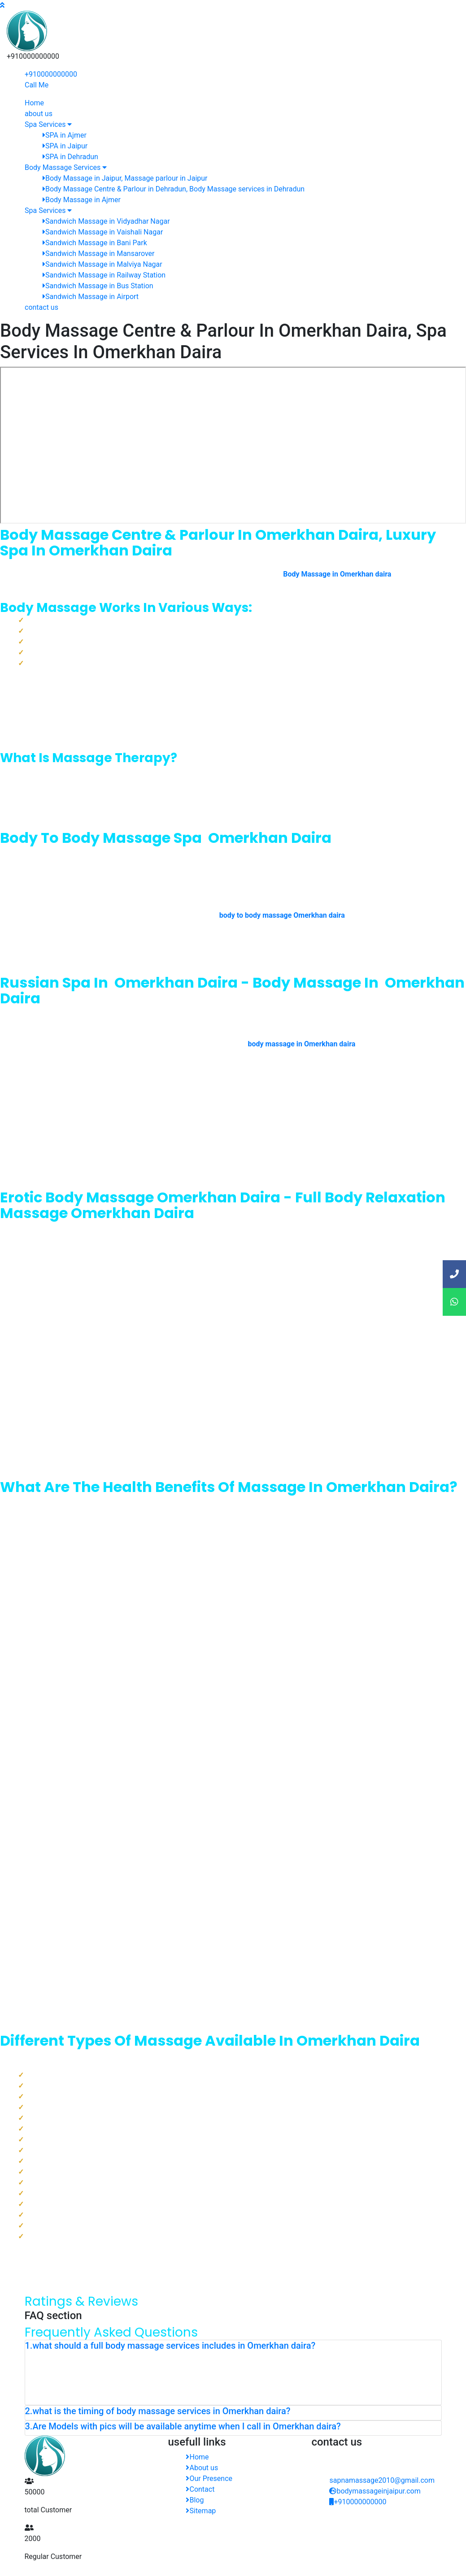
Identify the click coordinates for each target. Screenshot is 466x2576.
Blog (195, 2500)
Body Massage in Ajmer (82, 199)
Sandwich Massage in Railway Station (104, 275)
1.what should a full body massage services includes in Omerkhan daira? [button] (170, 2345)
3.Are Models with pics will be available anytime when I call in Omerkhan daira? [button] (183, 2426)
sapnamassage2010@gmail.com (382, 2480)
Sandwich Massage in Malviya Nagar (102, 264)
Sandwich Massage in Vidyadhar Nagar (106, 221)
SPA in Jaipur (65, 146)
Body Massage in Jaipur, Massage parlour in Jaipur (125, 178)
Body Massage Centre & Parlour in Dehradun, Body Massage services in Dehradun (174, 189)
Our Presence (209, 2478)
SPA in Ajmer (65, 135)
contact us (41, 307)
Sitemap (201, 2511)
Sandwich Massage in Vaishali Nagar (103, 232)
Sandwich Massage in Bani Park (95, 243)
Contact (200, 2489)
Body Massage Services (66, 167)
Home (34, 103)
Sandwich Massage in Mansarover (98, 253)
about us (38, 113)
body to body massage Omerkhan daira (282, 915)
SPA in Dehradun (70, 156)
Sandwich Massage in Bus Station (98, 286)
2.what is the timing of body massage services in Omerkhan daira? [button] (158, 2411)
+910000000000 (51, 74)
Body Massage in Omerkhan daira (337, 574)
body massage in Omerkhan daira (302, 1044)
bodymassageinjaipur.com (374, 2491)
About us (202, 2467)
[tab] (233, 2347)
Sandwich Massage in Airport (91, 296)
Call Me (36, 85)
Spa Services (48, 124)
